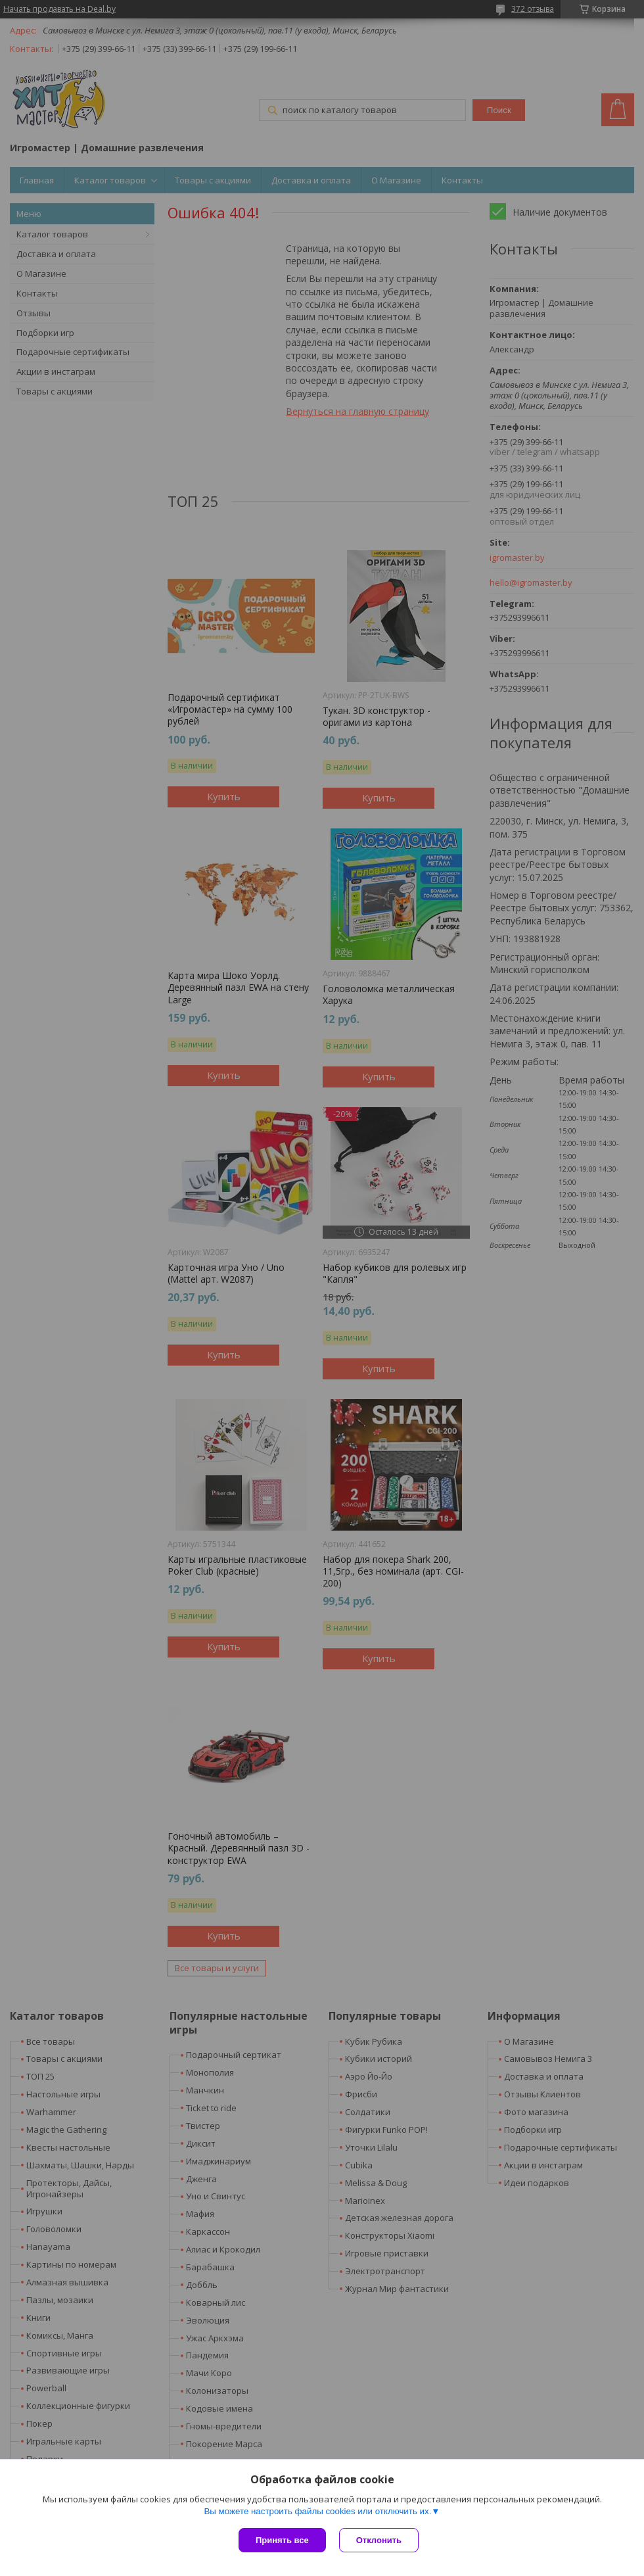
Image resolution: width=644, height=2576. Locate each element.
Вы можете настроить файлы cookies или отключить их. (317, 2511)
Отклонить (379, 2540)
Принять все (282, 2540)
